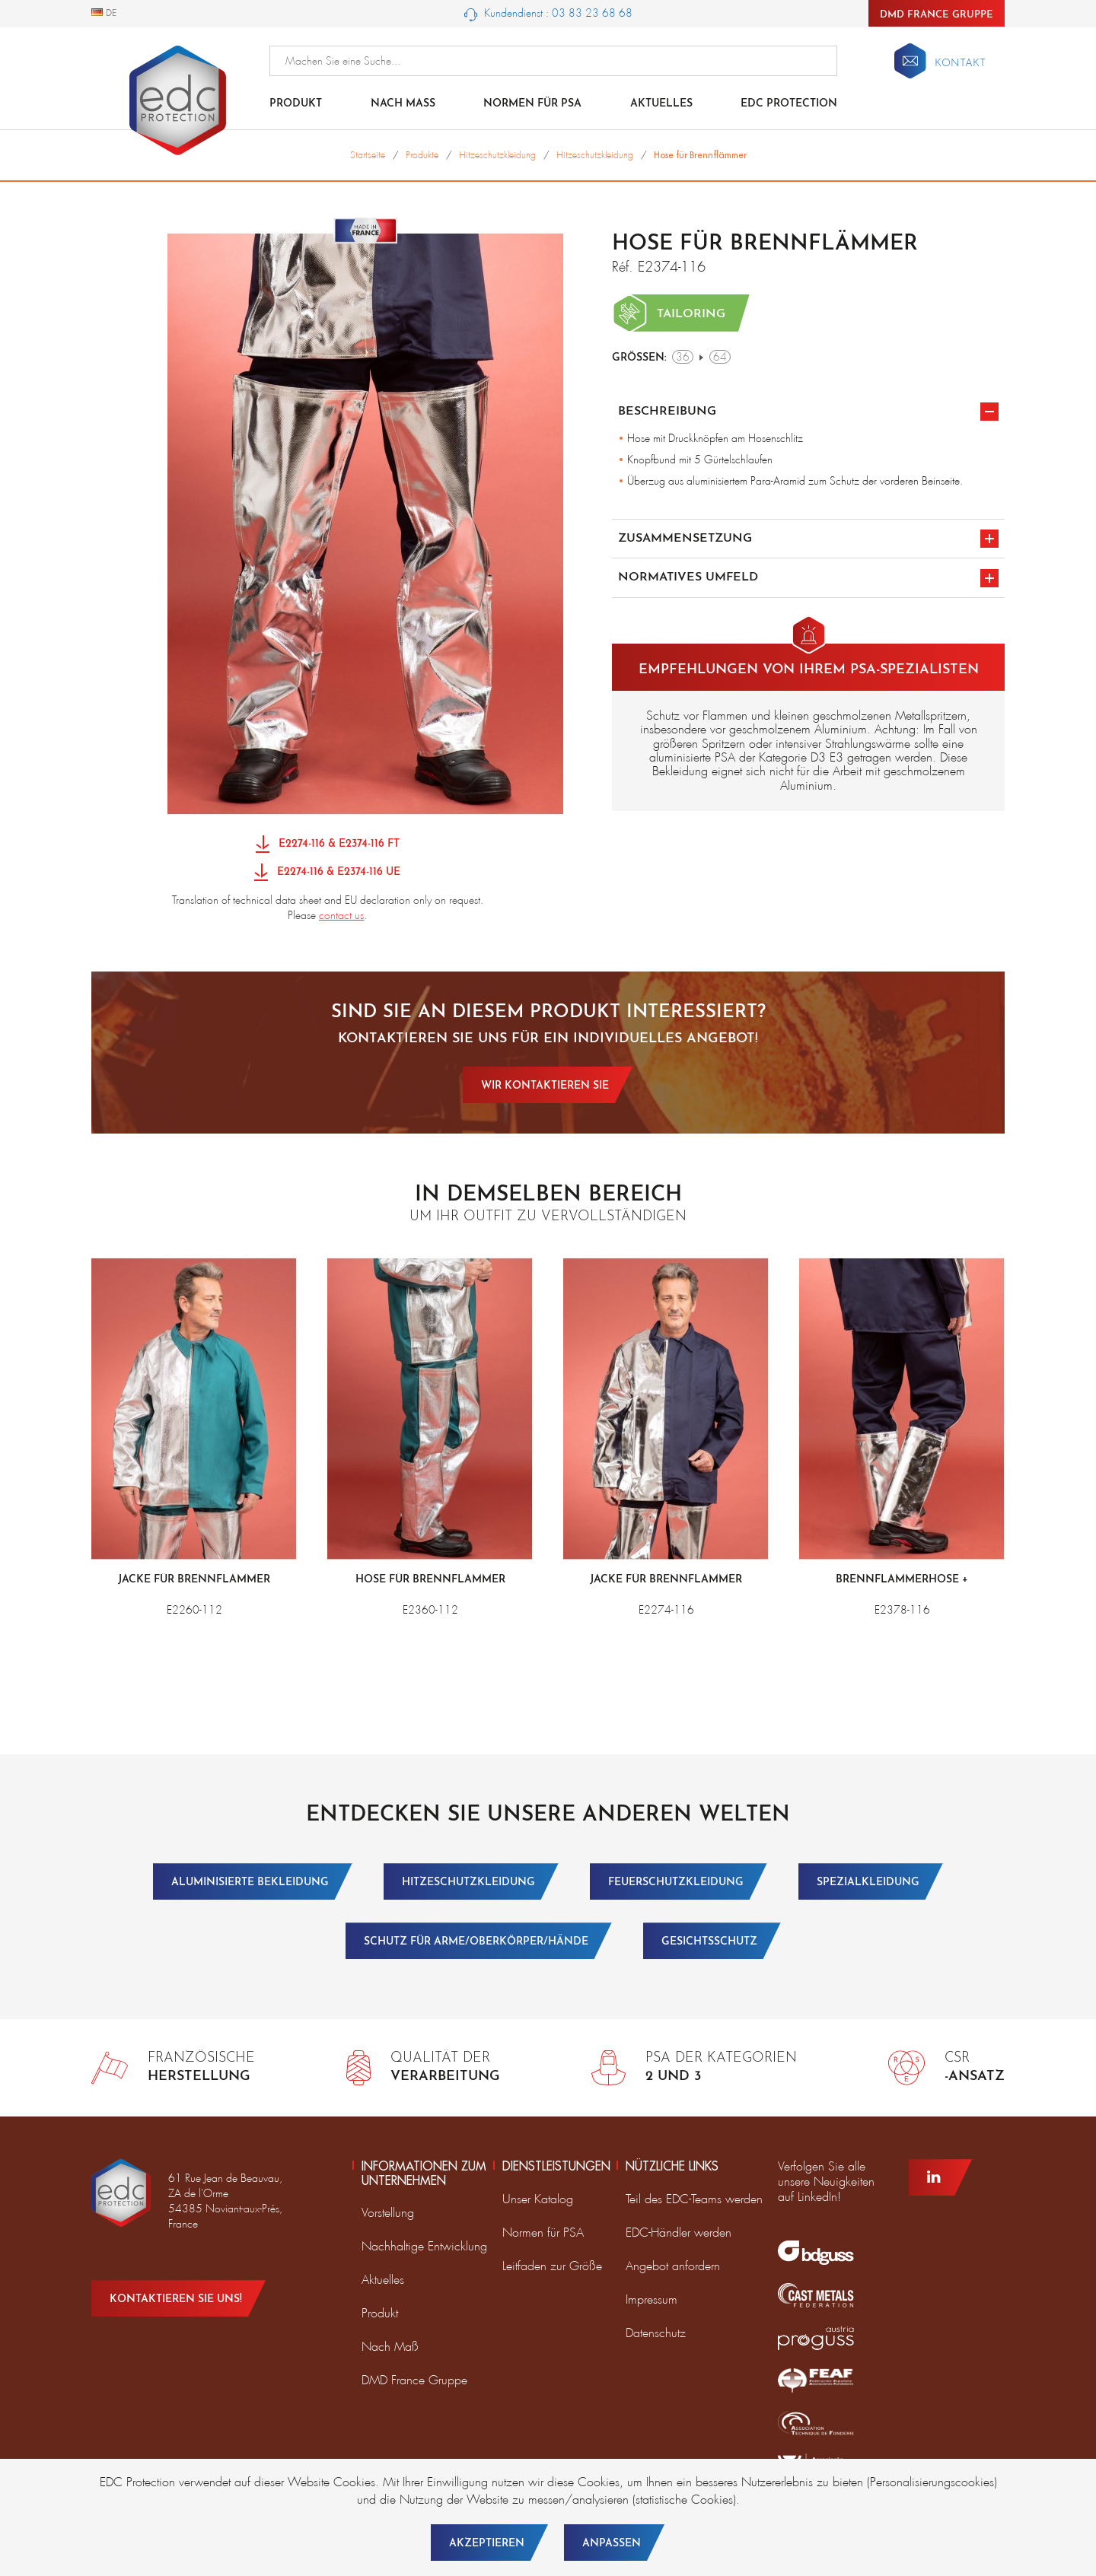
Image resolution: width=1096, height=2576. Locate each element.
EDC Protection (789, 104)
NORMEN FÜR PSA (532, 104)
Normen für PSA (543, 2232)
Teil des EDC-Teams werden (694, 2199)
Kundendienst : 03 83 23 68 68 (548, 13)
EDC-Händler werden (678, 2232)
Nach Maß (403, 104)
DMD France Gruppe (936, 15)
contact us (341, 915)
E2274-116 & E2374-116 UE (327, 873)
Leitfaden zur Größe (552, 2266)
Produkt (295, 104)
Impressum (651, 2299)
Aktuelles (661, 104)
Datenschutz (656, 2333)
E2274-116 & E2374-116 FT (328, 845)
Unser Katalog (537, 2199)
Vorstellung (388, 2213)
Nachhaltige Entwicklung (424, 2246)
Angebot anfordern (673, 2266)
